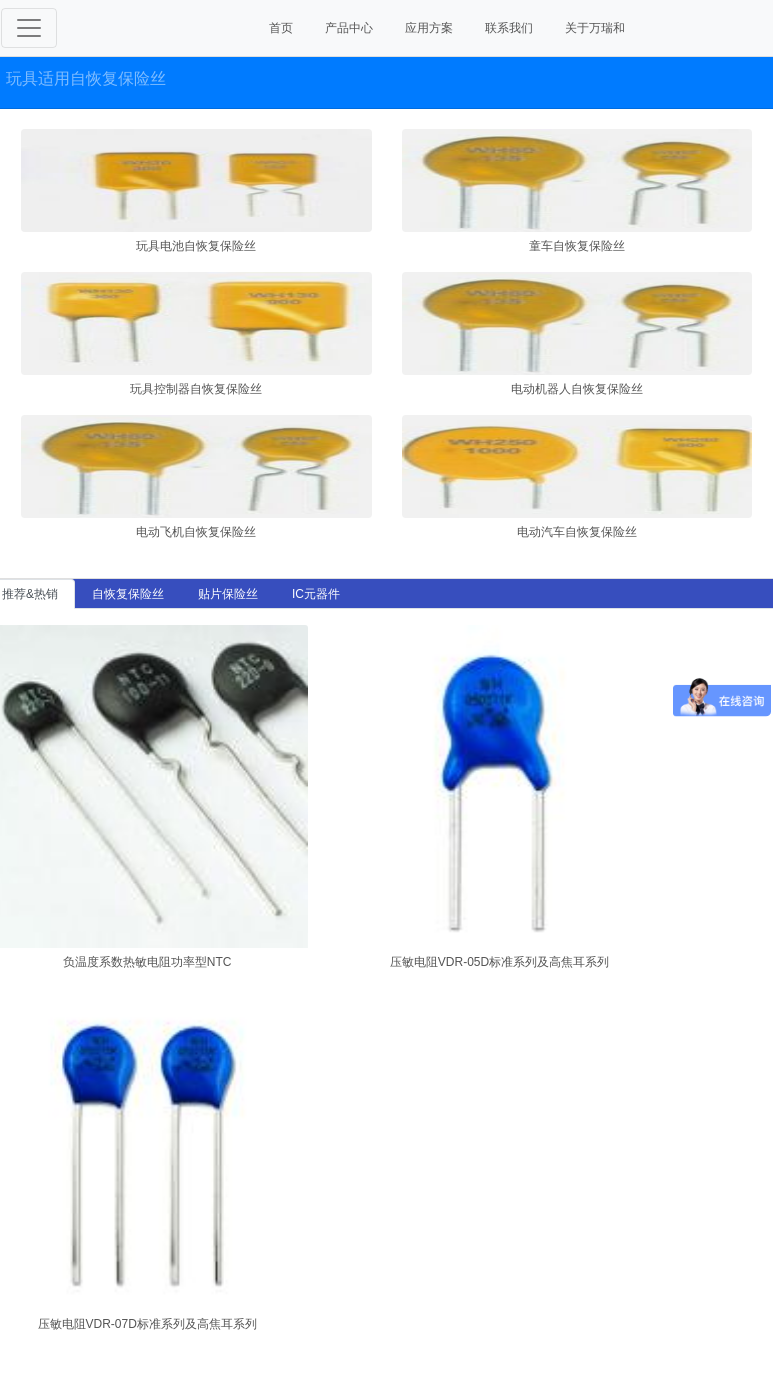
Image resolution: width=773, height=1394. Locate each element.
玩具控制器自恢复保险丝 (196, 389)
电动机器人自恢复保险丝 (577, 389)
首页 (281, 28)
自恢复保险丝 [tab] (128, 594)
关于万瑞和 (595, 28)
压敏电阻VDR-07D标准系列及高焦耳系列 (147, 1324)
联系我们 (509, 28)
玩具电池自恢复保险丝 (196, 246)
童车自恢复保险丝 (577, 246)
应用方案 (429, 28)
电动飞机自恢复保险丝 (196, 532)
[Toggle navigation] (29, 28)
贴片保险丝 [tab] (228, 594)
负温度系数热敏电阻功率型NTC (147, 962)
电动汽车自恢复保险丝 (577, 532)
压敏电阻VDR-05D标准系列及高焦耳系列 (499, 962)
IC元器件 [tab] (316, 594)
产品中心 (349, 28)
